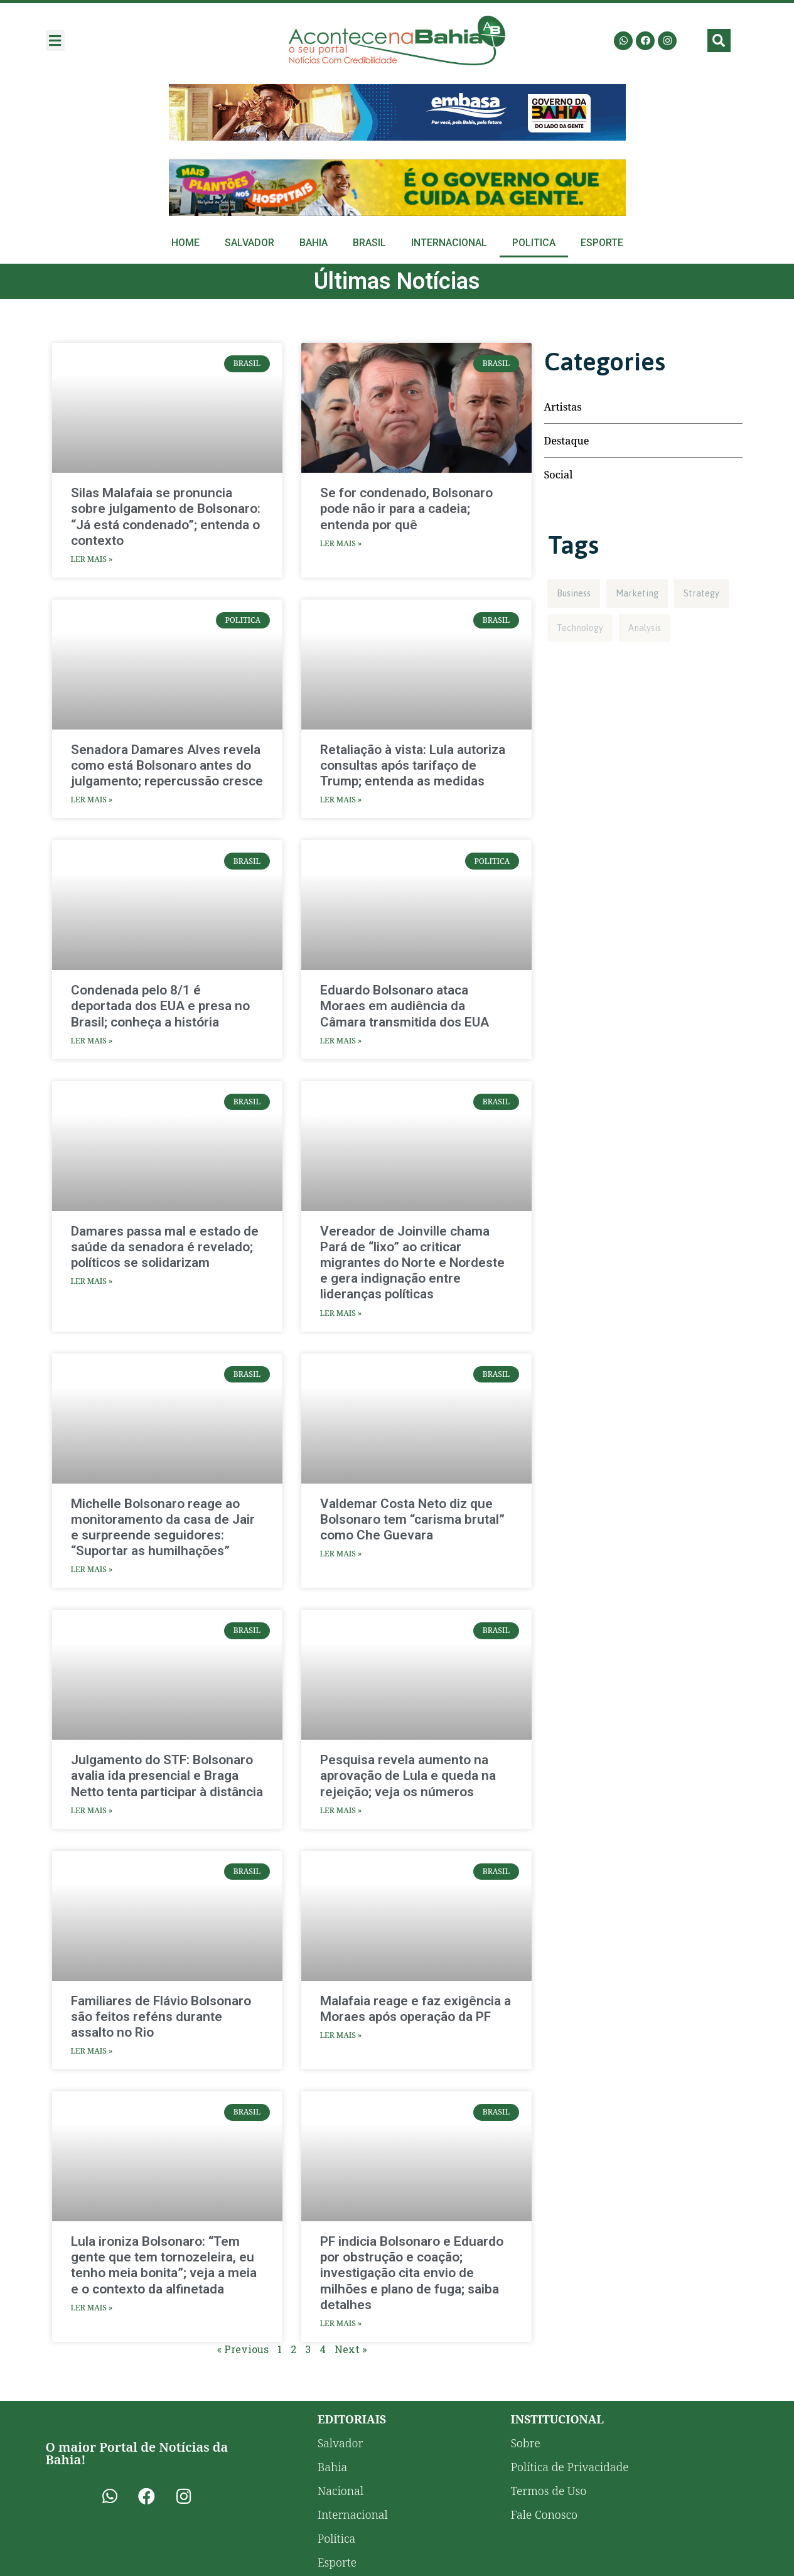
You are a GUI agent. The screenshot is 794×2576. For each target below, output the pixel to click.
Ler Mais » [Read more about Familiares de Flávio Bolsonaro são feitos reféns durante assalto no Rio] (92, 2050)
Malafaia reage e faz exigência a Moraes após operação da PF (415, 2008)
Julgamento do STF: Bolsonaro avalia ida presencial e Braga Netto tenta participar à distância (167, 1775)
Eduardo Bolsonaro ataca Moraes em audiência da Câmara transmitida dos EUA (404, 1006)
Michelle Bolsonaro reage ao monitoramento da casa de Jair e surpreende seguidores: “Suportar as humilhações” (163, 1527)
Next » (351, 2349)
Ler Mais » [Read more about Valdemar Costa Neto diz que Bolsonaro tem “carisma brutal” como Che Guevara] (341, 1553)
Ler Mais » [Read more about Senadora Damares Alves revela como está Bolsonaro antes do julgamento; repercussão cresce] (92, 799)
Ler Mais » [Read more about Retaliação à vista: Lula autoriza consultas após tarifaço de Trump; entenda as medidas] (341, 799)
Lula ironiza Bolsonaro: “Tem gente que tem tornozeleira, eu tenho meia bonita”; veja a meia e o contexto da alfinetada (164, 2265)
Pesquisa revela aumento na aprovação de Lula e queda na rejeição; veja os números (408, 1775)
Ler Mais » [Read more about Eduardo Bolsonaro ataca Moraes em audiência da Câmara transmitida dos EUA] (341, 1040)
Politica (533, 243)
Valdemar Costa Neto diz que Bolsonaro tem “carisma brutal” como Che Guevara (412, 1519)
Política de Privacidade (569, 2466)
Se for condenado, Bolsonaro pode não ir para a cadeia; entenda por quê (406, 508)
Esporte (602, 243)
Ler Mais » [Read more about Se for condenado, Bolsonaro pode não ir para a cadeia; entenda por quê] (341, 543)
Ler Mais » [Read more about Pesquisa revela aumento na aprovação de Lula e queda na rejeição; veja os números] (341, 1810)
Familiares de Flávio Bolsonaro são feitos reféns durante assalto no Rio (161, 2016)
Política (337, 2538)
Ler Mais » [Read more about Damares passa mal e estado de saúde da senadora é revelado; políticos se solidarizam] (92, 1281)
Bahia (313, 243)
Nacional (340, 2490)
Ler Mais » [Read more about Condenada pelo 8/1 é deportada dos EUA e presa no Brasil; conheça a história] (92, 1040)
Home (185, 243)
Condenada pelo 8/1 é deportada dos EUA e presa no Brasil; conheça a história (160, 1006)
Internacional (449, 243)
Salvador (249, 243)
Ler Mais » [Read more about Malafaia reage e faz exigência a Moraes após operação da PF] (341, 2035)
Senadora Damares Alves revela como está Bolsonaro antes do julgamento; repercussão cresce (167, 765)
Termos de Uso (548, 2490)
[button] (55, 40)
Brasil (369, 243)
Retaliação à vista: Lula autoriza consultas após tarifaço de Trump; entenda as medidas (412, 765)
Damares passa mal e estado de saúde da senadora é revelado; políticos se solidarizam (165, 1247)
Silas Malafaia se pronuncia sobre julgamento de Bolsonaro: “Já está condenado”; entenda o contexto (165, 516)
